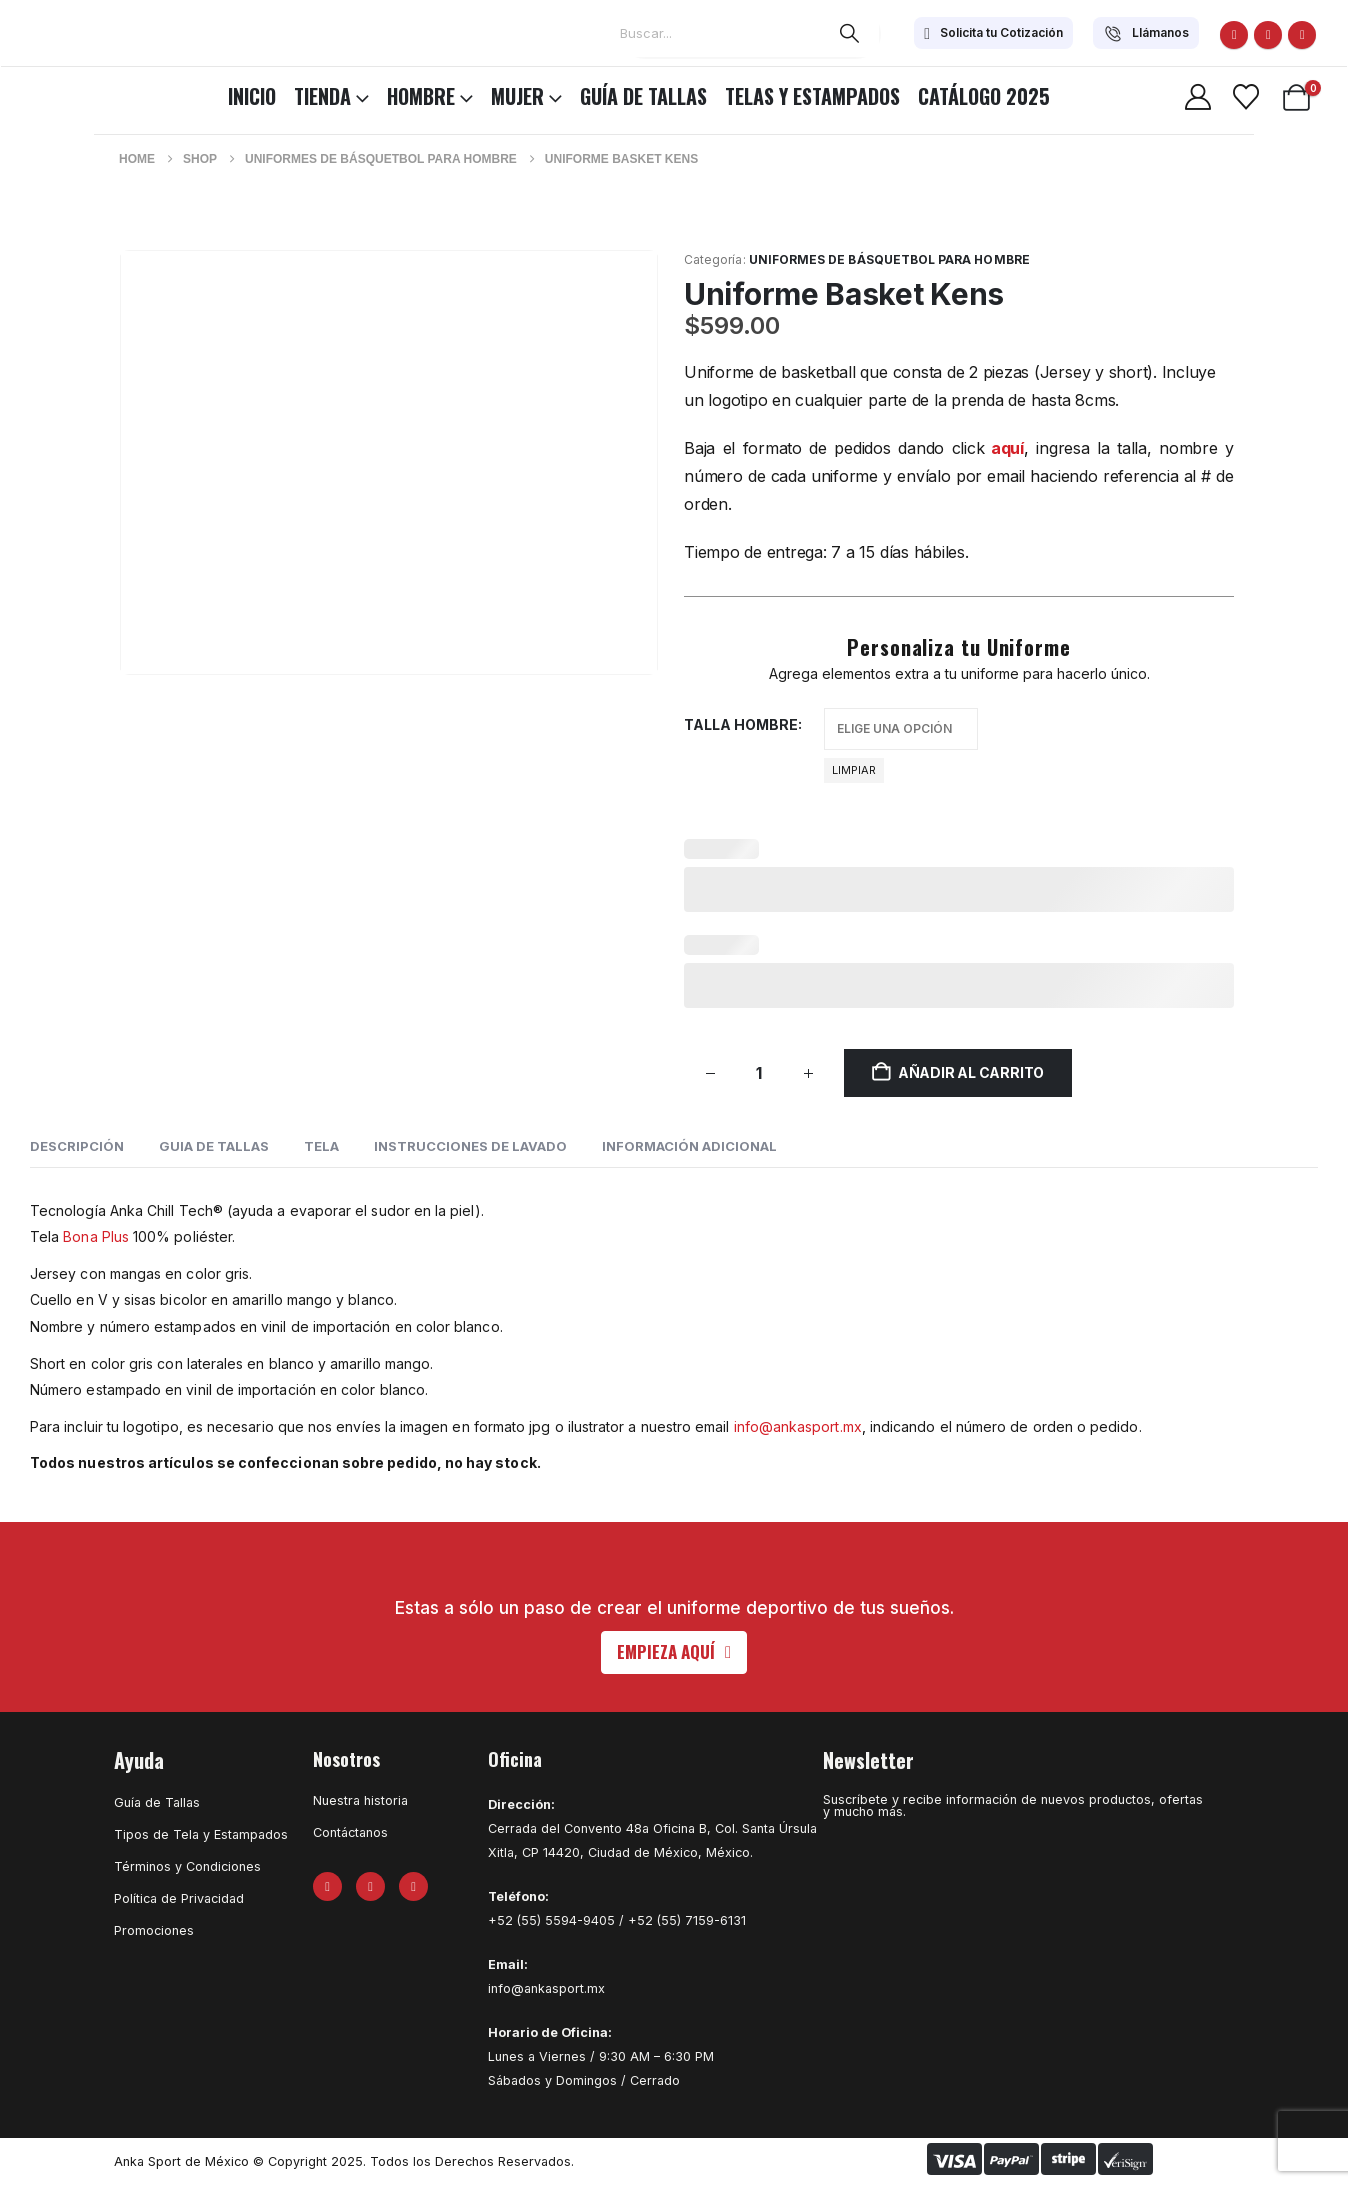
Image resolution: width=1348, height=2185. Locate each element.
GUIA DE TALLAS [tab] (214, 1146)
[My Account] (1197, 97)
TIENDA (322, 96)
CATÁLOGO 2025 (984, 96)
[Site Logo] (70, 93)
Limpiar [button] (854, 770)
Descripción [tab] (77, 1146)
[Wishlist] (1245, 97)
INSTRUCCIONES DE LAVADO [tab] (470, 1146)
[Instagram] (1302, 35)
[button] (674, 1652)
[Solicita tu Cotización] (993, 33)
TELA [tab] (321, 1146)
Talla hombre (741, 724)
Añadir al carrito (971, 1072)
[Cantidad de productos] (759, 1073)
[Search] (850, 33)
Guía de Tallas (643, 96)
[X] (1268, 35)
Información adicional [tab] (689, 1146)
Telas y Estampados (812, 96)
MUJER (517, 96)
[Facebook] (1234, 35)
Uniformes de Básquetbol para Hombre (889, 259)
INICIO (252, 96)
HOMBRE (421, 96)
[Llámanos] (1146, 33)
